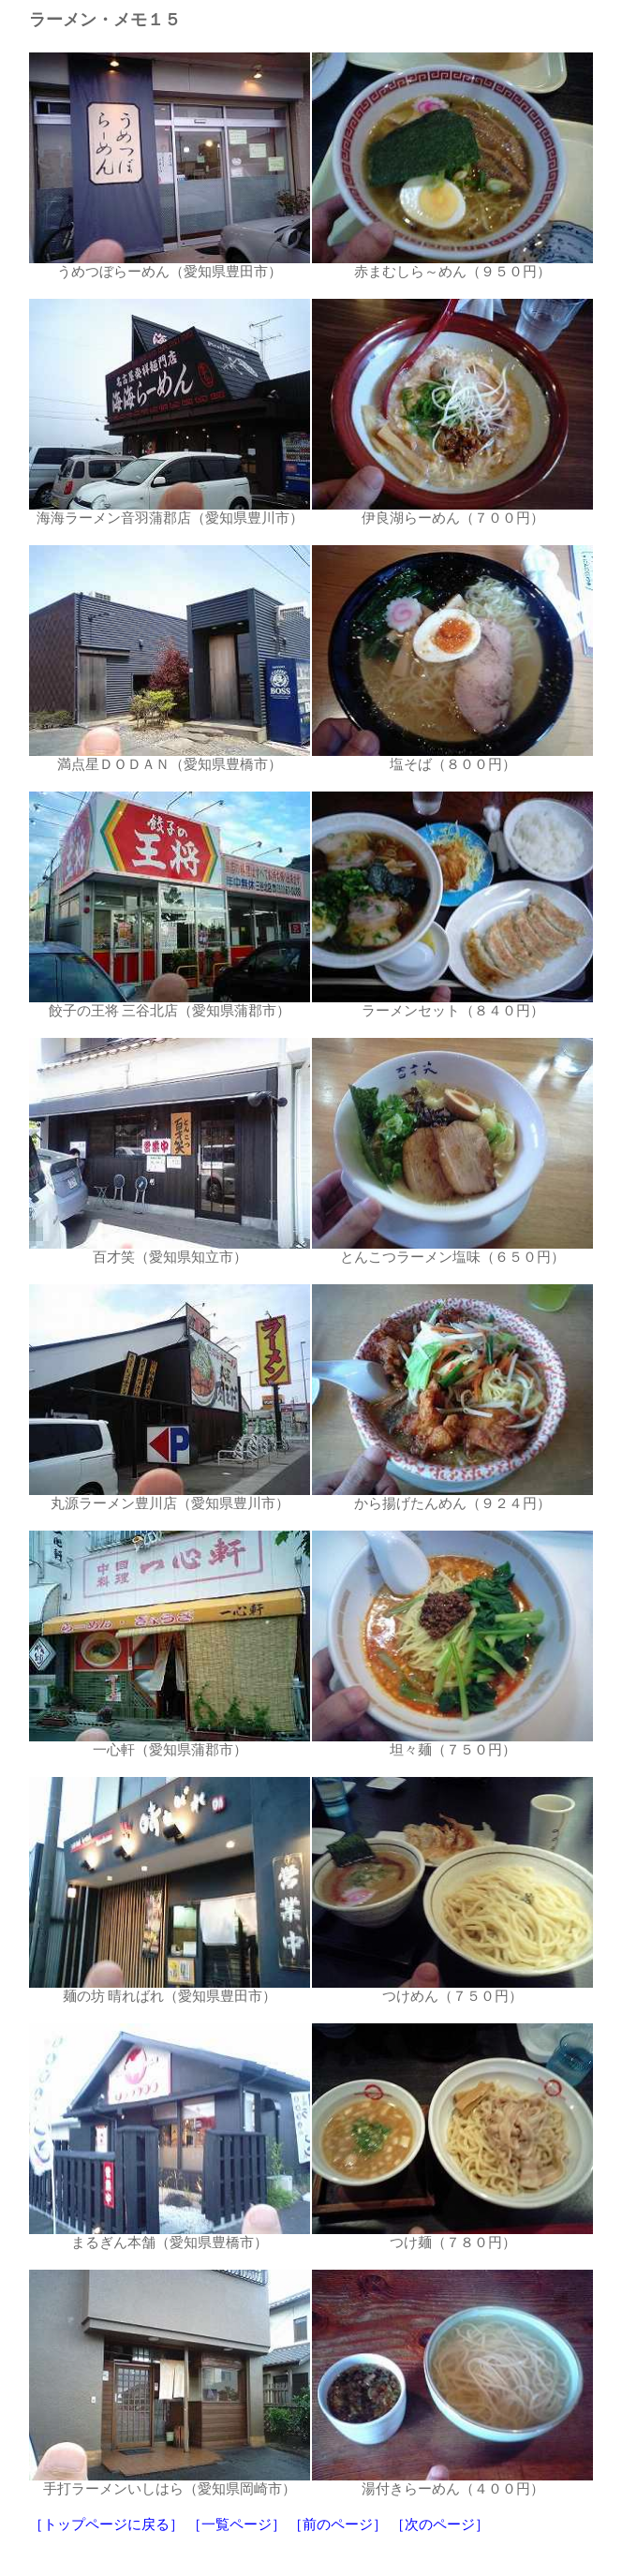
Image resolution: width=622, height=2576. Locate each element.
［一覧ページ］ (236, 2524)
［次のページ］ (440, 2524)
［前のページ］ (338, 2524)
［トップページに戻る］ (106, 2524)
